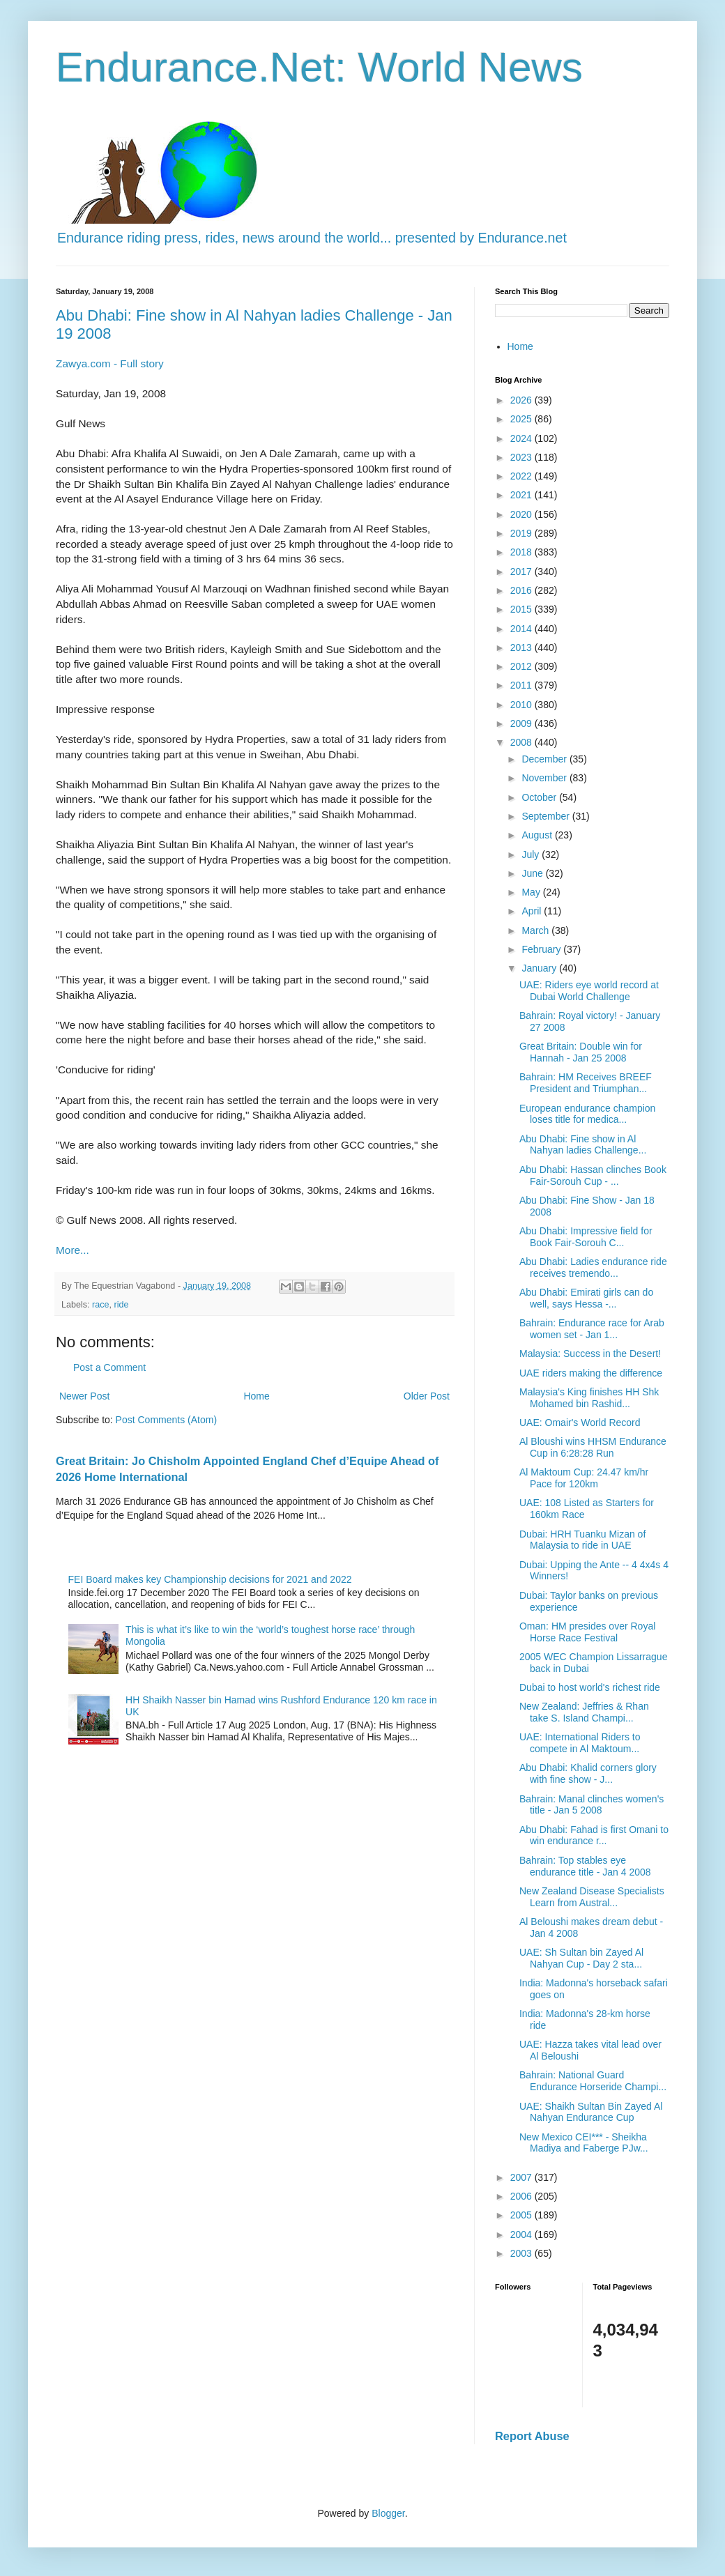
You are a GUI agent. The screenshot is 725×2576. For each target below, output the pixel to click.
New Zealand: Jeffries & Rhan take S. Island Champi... (584, 1712)
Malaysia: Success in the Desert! (590, 1353)
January (540, 968)
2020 (522, 514)
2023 (522, 457)
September (546, 816)
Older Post (427, 1396)
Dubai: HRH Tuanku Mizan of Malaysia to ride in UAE (582, 1539)
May (531, 892)
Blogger (388, 2513)
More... (72, 1250)
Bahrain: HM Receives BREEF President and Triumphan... (585, 1082)
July (531, 854)
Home (256, 1396)
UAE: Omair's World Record (580, 1422)
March (536, 930)
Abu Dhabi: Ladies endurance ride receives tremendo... (593, 1267)
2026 (522, 400)
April (532, 911)
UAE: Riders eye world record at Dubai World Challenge (589, 990)
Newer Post (84, 1396)
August (537, 835)
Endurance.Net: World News (319, 67)
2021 (522, 494)
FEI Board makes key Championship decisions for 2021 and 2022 (210, 1579)
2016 (522, 590)
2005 (522, 2215)
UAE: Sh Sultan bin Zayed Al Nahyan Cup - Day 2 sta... (581, 1958)
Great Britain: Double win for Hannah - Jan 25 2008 (580, 1052)
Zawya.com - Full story (110, 363)
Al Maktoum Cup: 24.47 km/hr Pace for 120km (583, 1477)
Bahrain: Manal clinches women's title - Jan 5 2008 (591, 1804)
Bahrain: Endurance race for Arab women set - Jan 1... (591, 1328)
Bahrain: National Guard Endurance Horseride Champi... (592, 2080)
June (533, 873)
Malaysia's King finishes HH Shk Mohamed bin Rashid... (589, 1397)
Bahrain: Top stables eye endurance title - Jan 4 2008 (585, 1866)
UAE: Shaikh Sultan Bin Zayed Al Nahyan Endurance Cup (590, 2112)
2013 (522, 647)
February (542, 949)
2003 (522, 2253)
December (545, 759)
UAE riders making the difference (590, 1373)
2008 (522, 742)
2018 (522, 552)
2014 (522, 628)
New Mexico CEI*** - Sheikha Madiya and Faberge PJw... (583, 2142)
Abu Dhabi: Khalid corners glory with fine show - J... (588, 1773)
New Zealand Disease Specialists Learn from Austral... (591, 1896)
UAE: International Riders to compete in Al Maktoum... (580, 1742)
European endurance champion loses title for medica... (587, 1114)
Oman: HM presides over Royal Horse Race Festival (587, 1631)
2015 (522, 609)
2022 (522, 476)
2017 (522, 571)
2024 (522, 438)
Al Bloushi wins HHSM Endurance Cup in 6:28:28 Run (592, 1447)
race (100, 1305)
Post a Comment (109, 1367)
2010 (522, 704)
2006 (522, 2196)
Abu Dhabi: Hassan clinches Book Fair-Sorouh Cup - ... (592, 1175)
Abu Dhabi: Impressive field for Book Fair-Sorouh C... (585, 1236)
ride (121, 1305)
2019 (522, 533)
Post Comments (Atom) (166, 1419)
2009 (522, 723)
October (540, 797)
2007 (522, 2177)
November (545, 777)
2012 (522, 666)
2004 (522, 2234)
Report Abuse (532, 2436)
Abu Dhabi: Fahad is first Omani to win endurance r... (594, 1835)
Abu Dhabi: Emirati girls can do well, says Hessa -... (586, 1298)
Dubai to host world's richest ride (589, 1687)
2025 (522, 418)
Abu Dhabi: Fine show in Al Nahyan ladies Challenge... (582, 1144)
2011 (522, 685)
